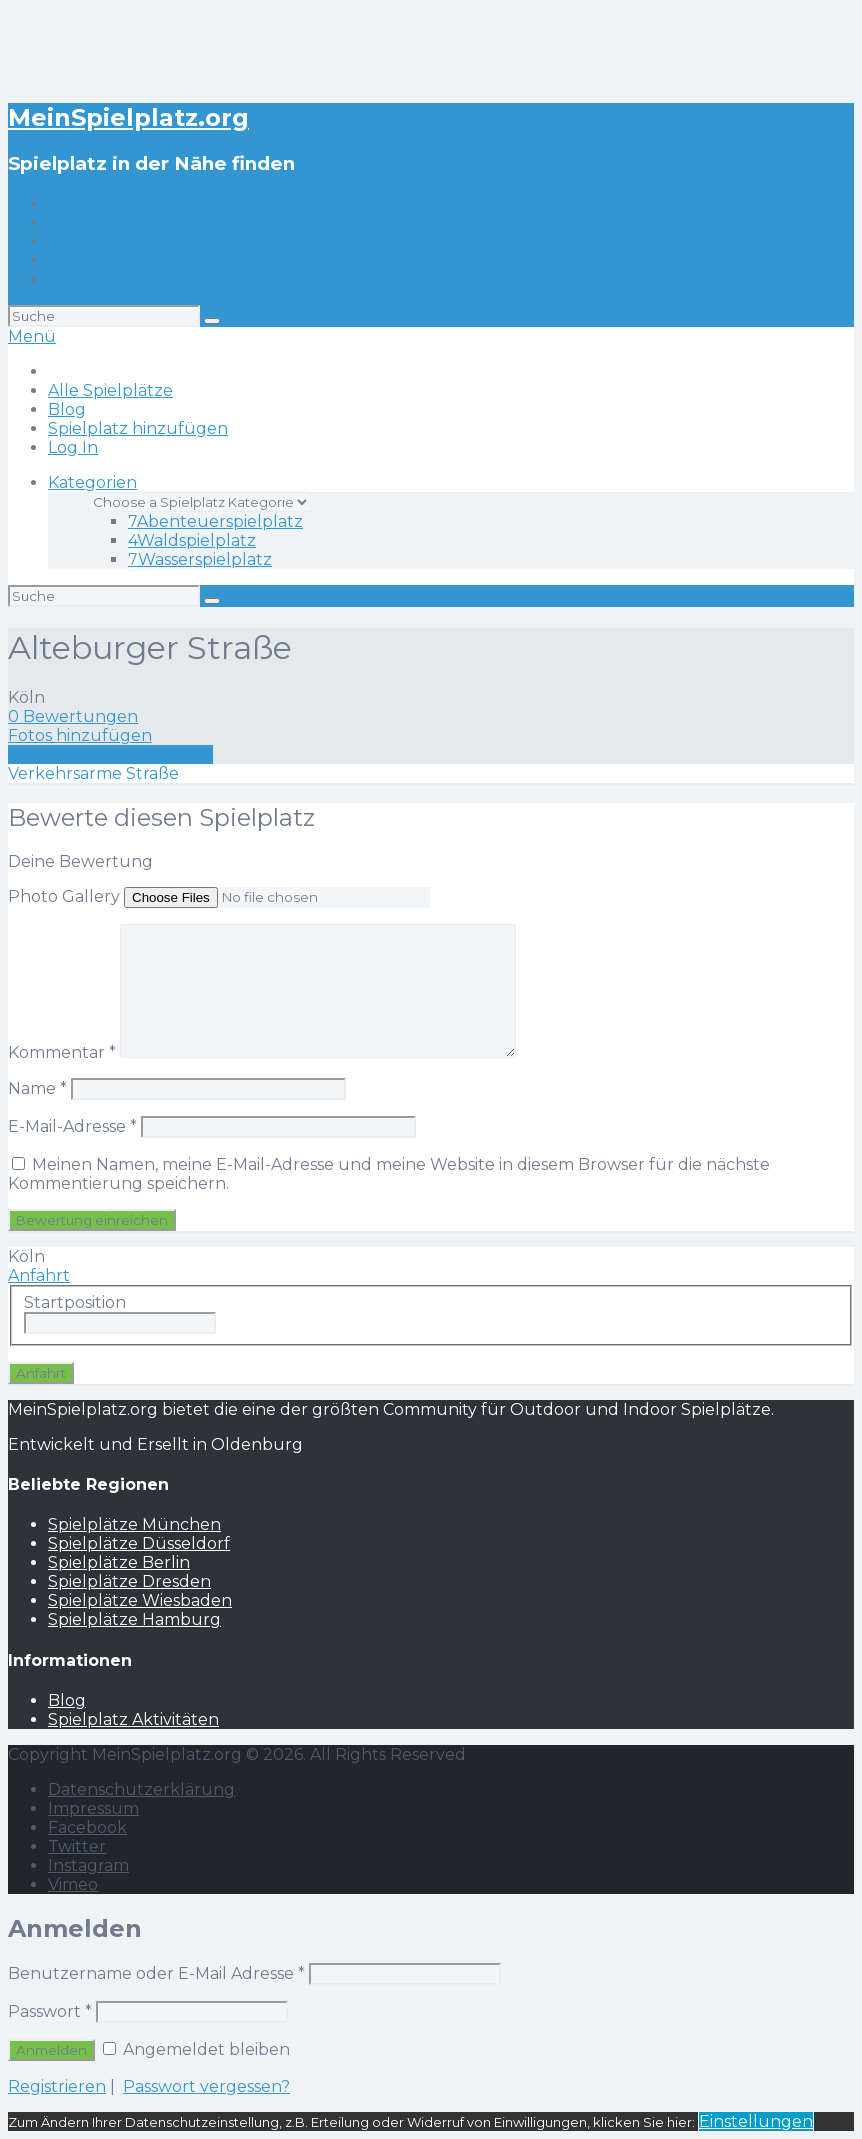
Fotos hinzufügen (80, 735)
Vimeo (73, 1884)
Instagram (88, 1865)
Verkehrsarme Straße (93, 773)
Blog (67, 241)
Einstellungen (756, 2121)
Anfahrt (39, 1275)
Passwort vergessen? (206, 2086)
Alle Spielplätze (110, 222)
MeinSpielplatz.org (128, 117)
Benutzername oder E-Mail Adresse (156, 1973)
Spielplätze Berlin (119, 1562)
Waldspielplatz (192, 540)
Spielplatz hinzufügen (138, 260)
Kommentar (62, 1052)
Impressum (93, 1808)
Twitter (77, 1846)
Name (37, 1088)
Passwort (50, 2011)
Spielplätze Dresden (129, 1581)
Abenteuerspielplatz (215, 521)
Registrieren (57, 2086)
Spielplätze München (134, 1524)
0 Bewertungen (73, 716)
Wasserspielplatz (200, 559)
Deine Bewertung (80, 861)
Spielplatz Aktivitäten (133, 1719)
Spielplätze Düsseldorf (139, 1543)
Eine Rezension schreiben (110, 754)
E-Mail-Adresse (72, 1126)
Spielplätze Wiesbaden (140, 1600)
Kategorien (92, 482)
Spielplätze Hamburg (134, 1619)
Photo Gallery (64, 896)
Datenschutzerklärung (141, 1789)
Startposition (75, 1302)
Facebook (87, 1827)
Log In (73, 279)
